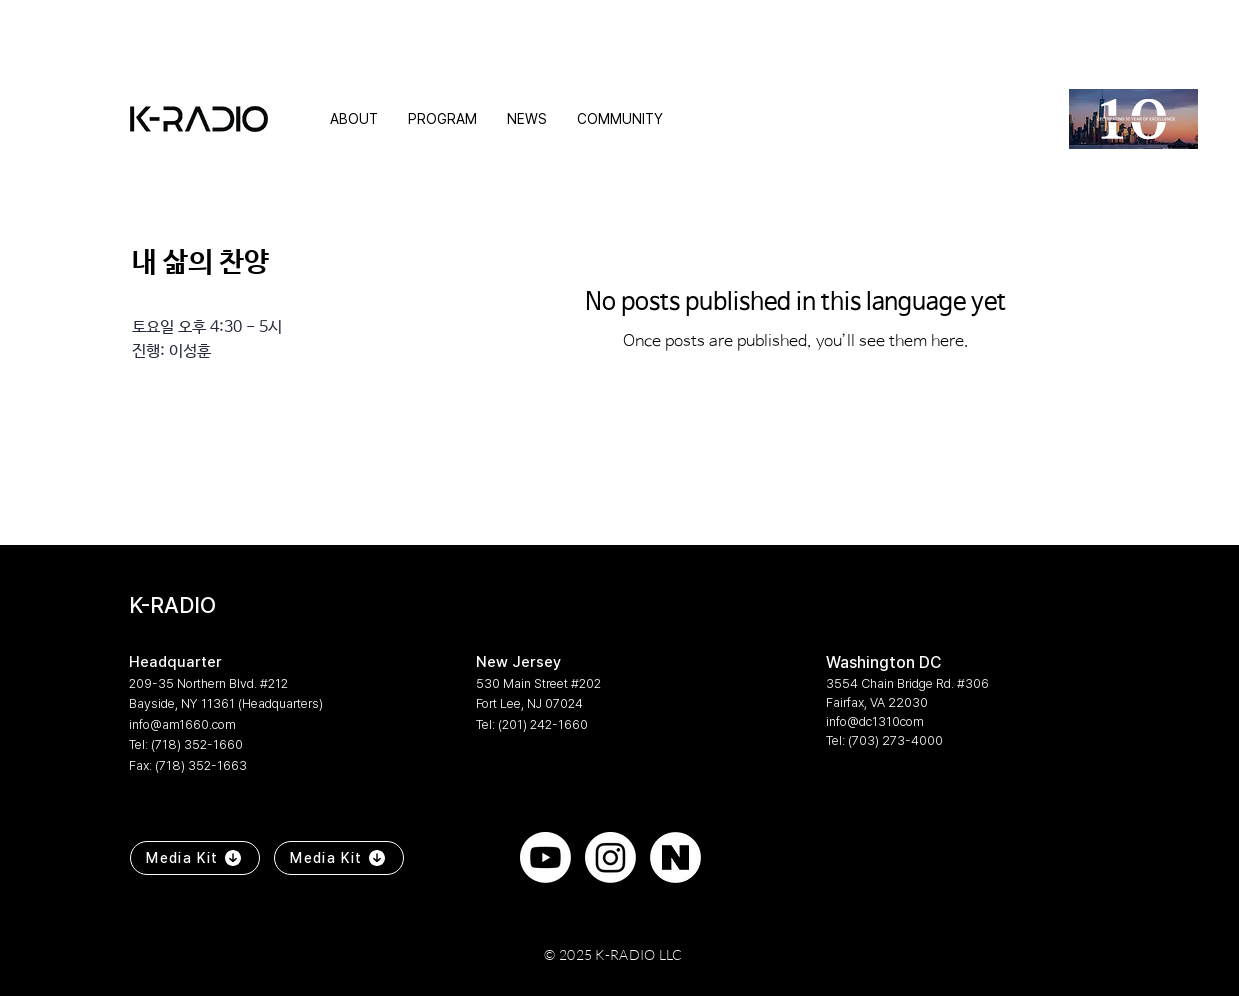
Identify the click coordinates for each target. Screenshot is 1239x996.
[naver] (675, 857)
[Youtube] (545, 857)
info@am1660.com (182, 724)
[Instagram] (610, 857)
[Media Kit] (195, 858)
